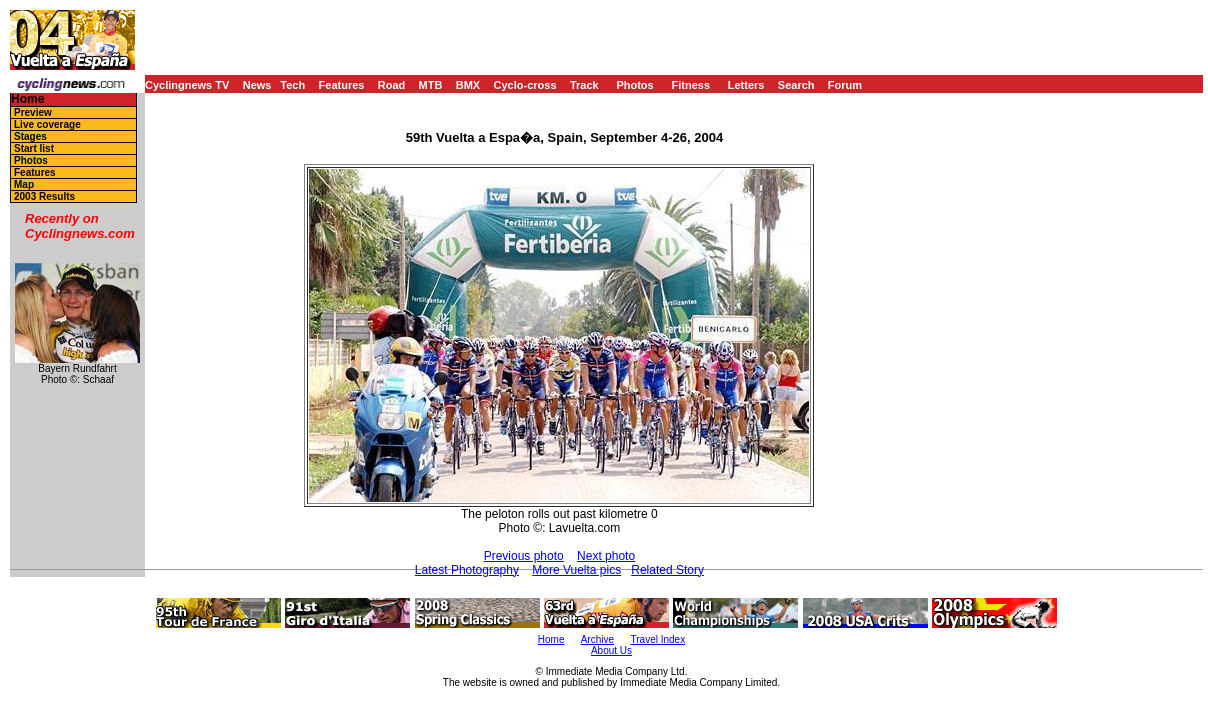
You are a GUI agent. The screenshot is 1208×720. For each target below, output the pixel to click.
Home (27, 99)
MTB (431, 85)
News (257, 85)
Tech (292, 85)
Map (24, 184)
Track (584, 85)
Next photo (606, 556)
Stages (30, 136)
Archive (597, 639)
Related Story (667, 570)
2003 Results (44, 196)
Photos (634, 85)
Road (392, 85)
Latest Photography (467, 570)
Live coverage (47, 124)
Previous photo (524, 556)
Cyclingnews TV (187, 85)
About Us (611, 650)
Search (796, 85)
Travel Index (658, 639)
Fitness (690, 85)
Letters (746, 85)
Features (342, 85)
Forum (845, 85)
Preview (33, 112)
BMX (468, 85)
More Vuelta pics (576, 570)
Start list (34, 148)
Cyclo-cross (525, 85)
